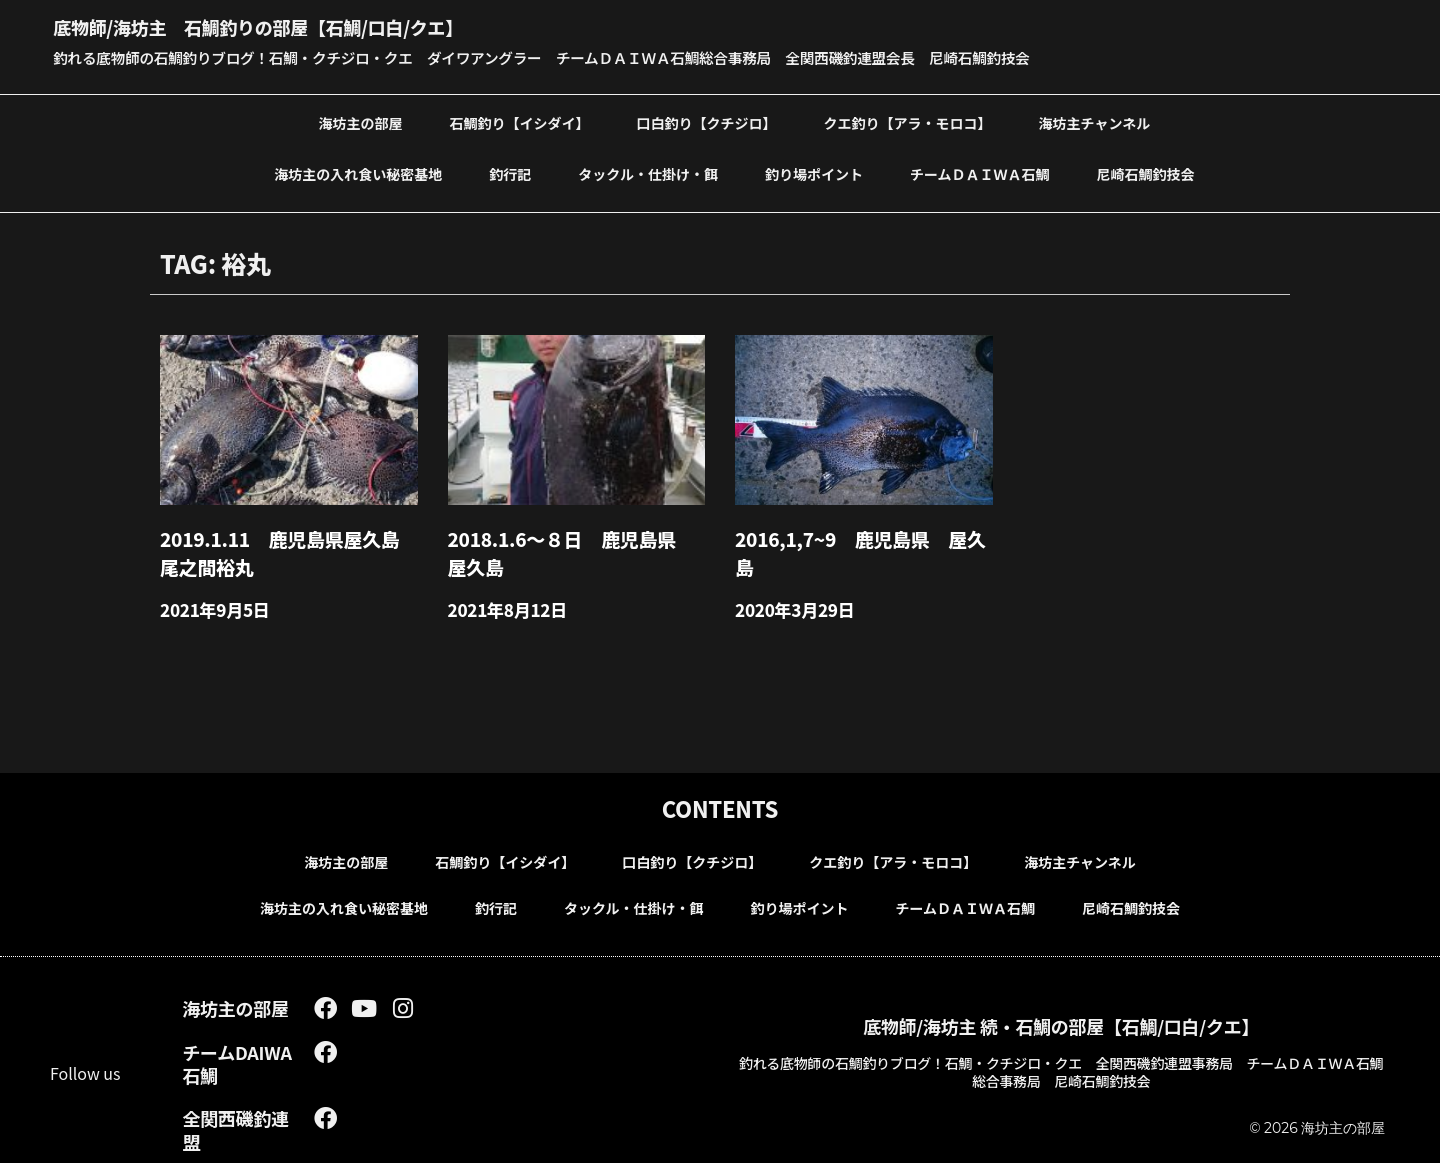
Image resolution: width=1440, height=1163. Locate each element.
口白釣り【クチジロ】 (707, 122)
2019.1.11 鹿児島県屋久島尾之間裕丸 (283, 547)
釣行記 (510, 173)
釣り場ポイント (814, 173)
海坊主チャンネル (1095, 122)
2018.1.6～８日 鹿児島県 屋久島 (575, 547)
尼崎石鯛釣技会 (1145, 173)
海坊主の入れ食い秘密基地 (358, 173)
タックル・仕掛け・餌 (648, 173)
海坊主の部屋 (361, 122)
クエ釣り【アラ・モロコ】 (908, 122)
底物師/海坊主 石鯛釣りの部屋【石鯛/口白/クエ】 (304, 25)
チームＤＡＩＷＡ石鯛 (980, 173)
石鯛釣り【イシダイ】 (520, 122)
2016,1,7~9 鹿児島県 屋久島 (855, 535)
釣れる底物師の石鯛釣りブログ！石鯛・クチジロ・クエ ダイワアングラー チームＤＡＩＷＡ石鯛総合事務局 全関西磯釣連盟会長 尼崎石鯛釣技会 (587, 57)
